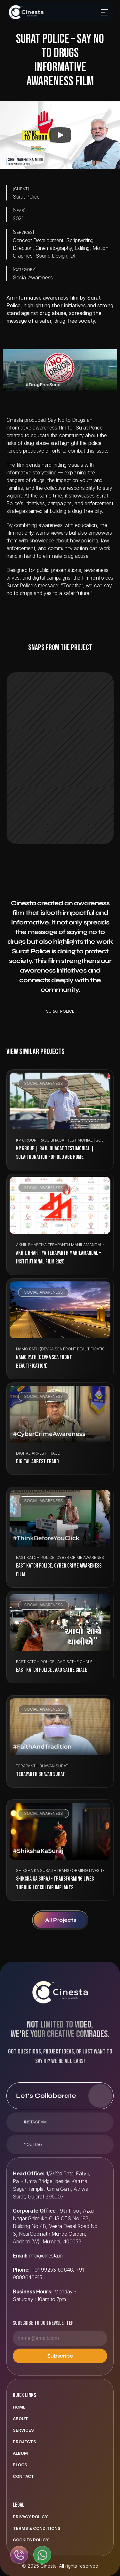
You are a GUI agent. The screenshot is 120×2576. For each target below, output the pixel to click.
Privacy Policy (30, 2516)
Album (20, 2453)
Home (19, 2407)
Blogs (20, 2464)
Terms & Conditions (36, 2528)
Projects (24, 2441)
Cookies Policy (31, 2539)
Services (23, 2430)
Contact (23, 2476)
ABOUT (20, 2418)
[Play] (60, 135)
